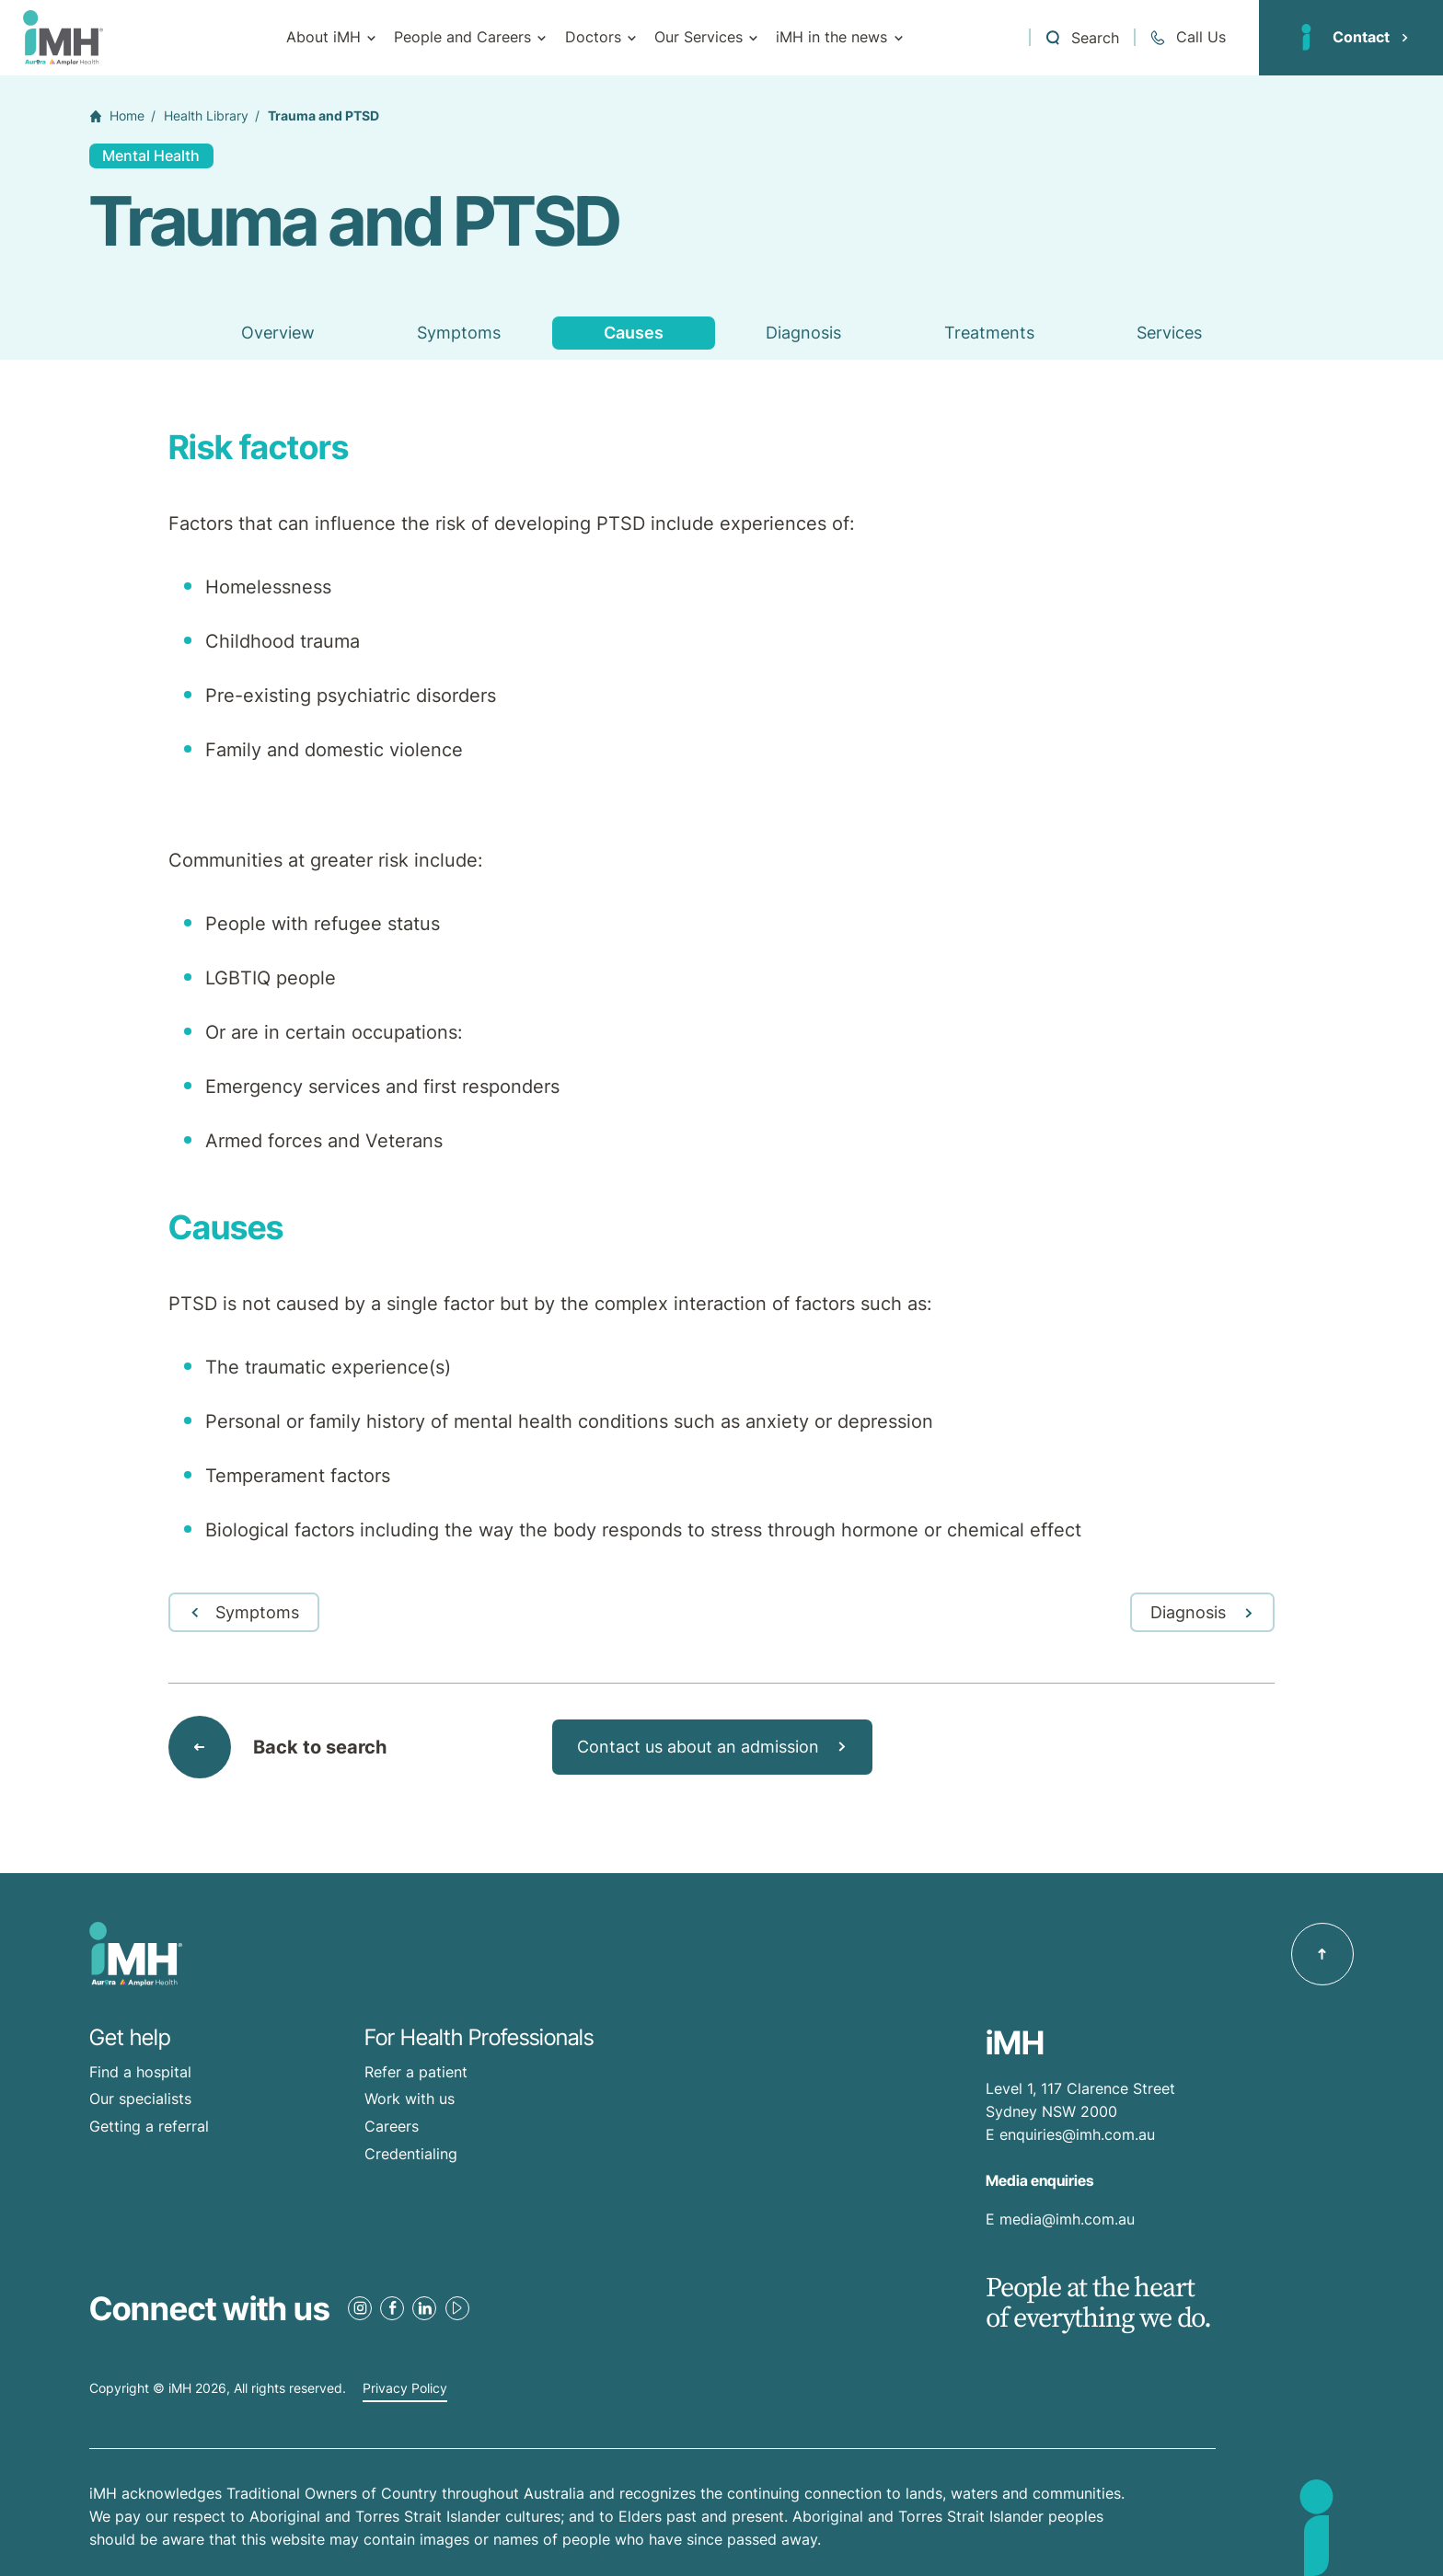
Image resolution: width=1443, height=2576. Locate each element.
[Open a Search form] (1081, 37)
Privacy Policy (405, 2388)
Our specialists (140, 2098)
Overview (278, 332)
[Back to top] (1322, 1954)
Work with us (409, 2098)
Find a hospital (140, 2072)
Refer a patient (416, 2072)
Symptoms (459, 332)
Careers (391, 2126)
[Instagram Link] (360, 2308)
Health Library (206, 116)
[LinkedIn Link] (424, 2308)
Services (1169, 332)
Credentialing (410, 2154)
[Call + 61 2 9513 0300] (1187, 37)
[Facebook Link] (392, 2308)
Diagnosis (803, 332)
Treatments (989, 332)
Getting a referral (149, 2126)
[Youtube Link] (457, 2308)
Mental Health (151, 155)
